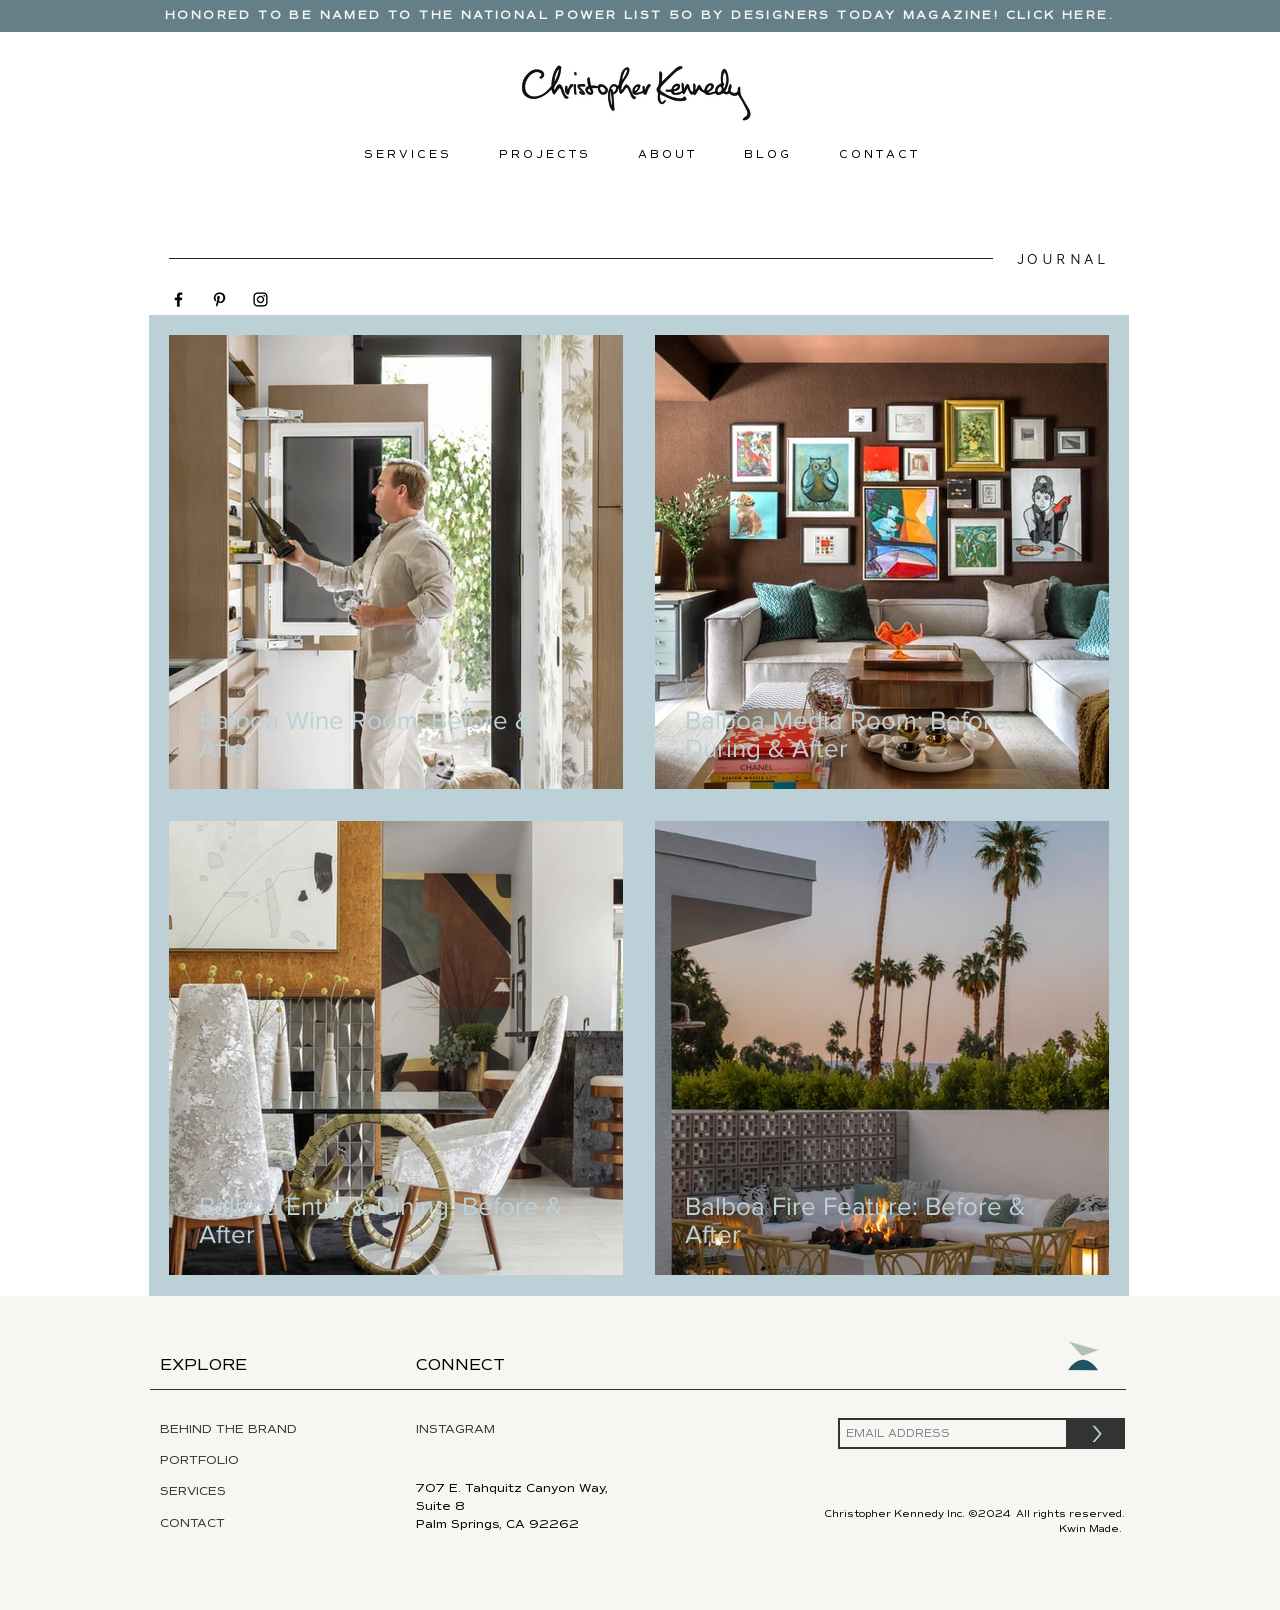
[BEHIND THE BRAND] (247, 1430)
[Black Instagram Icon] (260, 299)
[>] (1096, 1433)
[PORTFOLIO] (244, 1461)
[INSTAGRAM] (503, 1430)
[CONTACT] (207, 1524)
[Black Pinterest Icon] (219, 299)
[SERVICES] (249, 1492)
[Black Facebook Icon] (178, 299)
